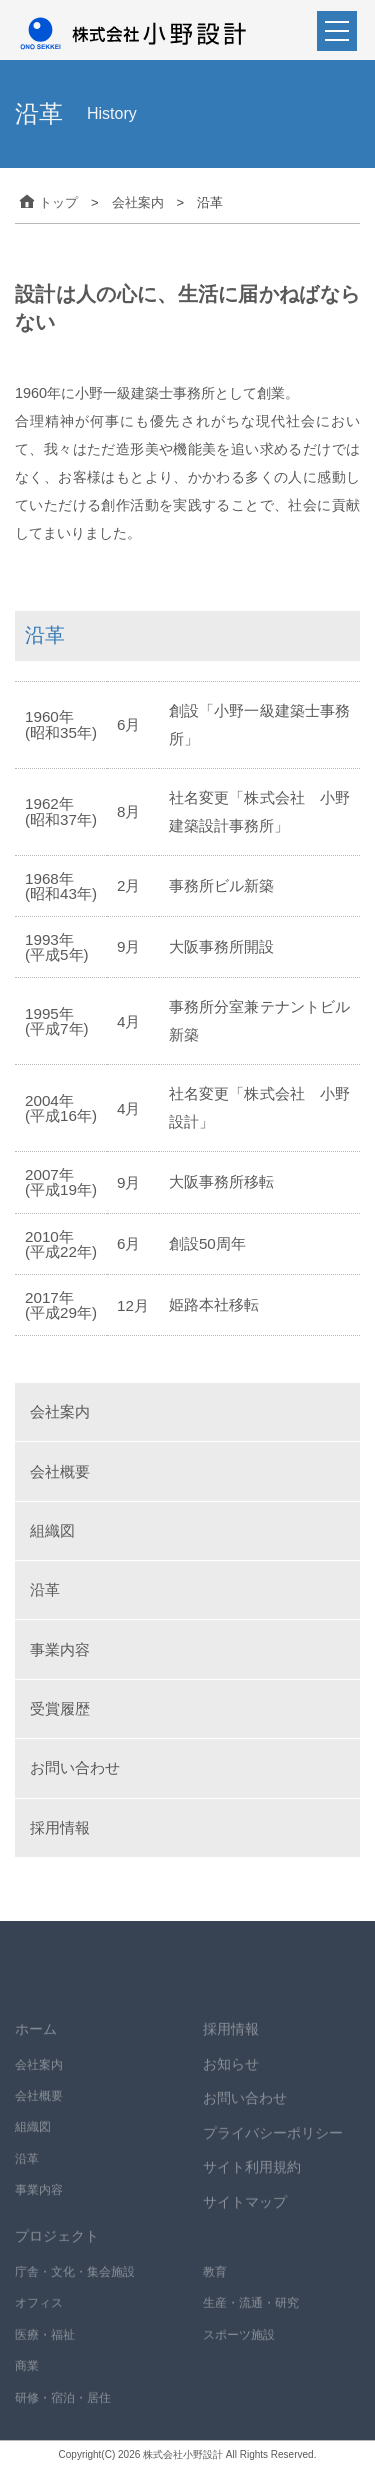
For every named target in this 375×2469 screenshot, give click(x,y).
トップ (46, 202)
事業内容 (60, 1649)
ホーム (36, 2045)
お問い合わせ (75, 1767)
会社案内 (60, 1411)
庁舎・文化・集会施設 (75, 2288)
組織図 (52, 1530)
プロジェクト (57, 2253)
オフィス (39, 2320)
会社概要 (60, 1471)
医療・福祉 (45, 2351)
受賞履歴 (60, 1708)
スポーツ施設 (239, 2351)
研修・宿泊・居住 (63, 2414)
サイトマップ (245, 2218)
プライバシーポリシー (273, 2149)
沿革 (45, 1589)
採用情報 (60, 1827)
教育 (215, 2288)
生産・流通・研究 (251, 2320)
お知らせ (231, 2080)
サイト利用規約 (252, 2184)
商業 (27, 2383)
